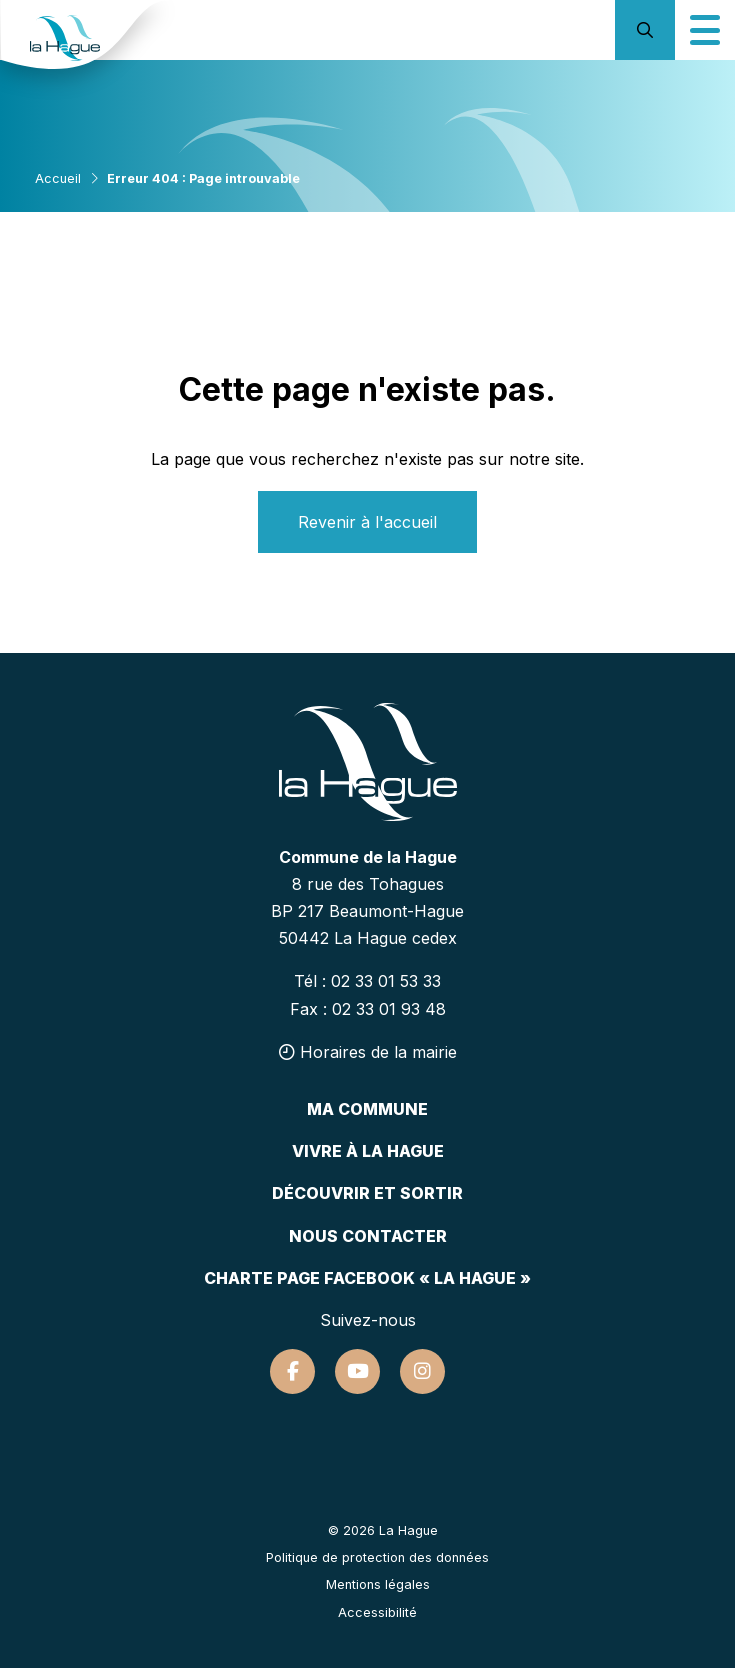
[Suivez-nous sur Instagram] (422, 1371)
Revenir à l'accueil (367, 522)
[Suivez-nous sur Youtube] (357, 1371)
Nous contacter (368, 1236)
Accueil (58, 178)
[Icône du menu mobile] (705, 30)
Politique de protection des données (377, 1557)
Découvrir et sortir (367, 1193)
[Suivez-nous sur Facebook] (292, 1371)
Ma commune (367, 1109)
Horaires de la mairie (368, 1052)
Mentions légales (378, 1584)
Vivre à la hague (368, 1151)
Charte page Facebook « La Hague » (367, 1278)
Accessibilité (377, 1612)
